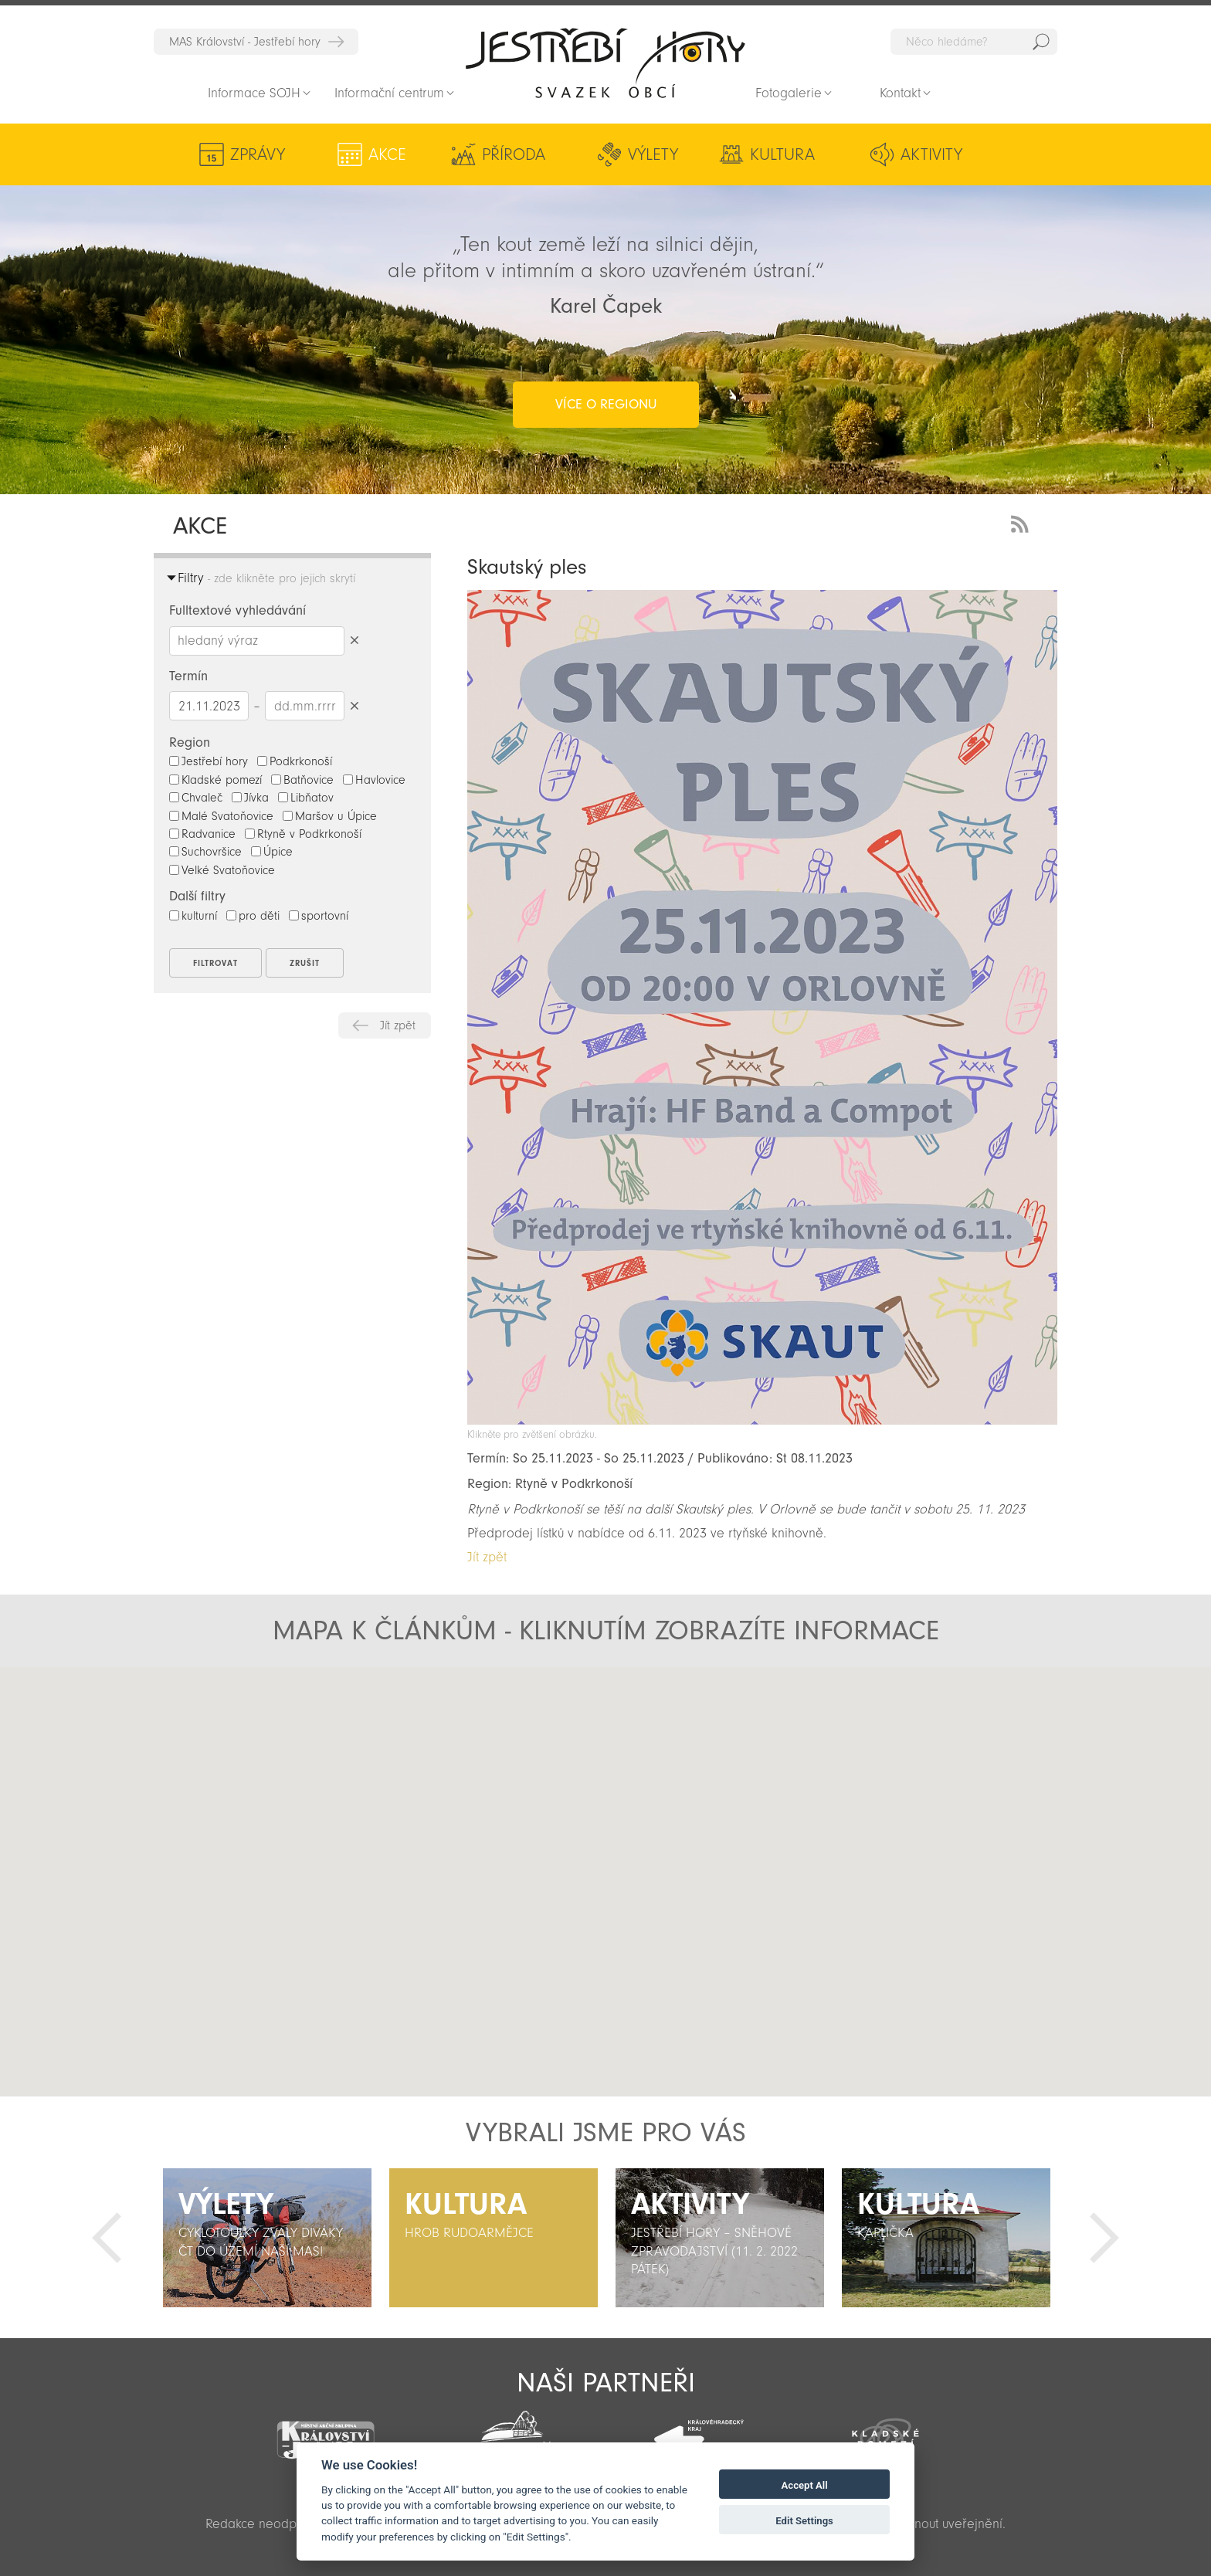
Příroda (513, 154)
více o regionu (605, 404)
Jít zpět (398, 1025)
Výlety (653, 154)
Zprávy (257, 154)
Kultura (782, 154)
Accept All (805, 2485)
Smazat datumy (354, 705)
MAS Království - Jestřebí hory (245, 42)
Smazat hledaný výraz (354, 640)
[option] (267, 2237)
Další (1104, 2237)
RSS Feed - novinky (1022, 522)
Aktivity (931, 154)
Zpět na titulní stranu (605, 62)
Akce (387, 154)
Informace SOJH (254, 93)
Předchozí (106, 2237)
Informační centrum (389, 93)
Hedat (1041, 41)
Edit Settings (804, 2521)
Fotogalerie (788, 93)
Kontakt (900, 93)
